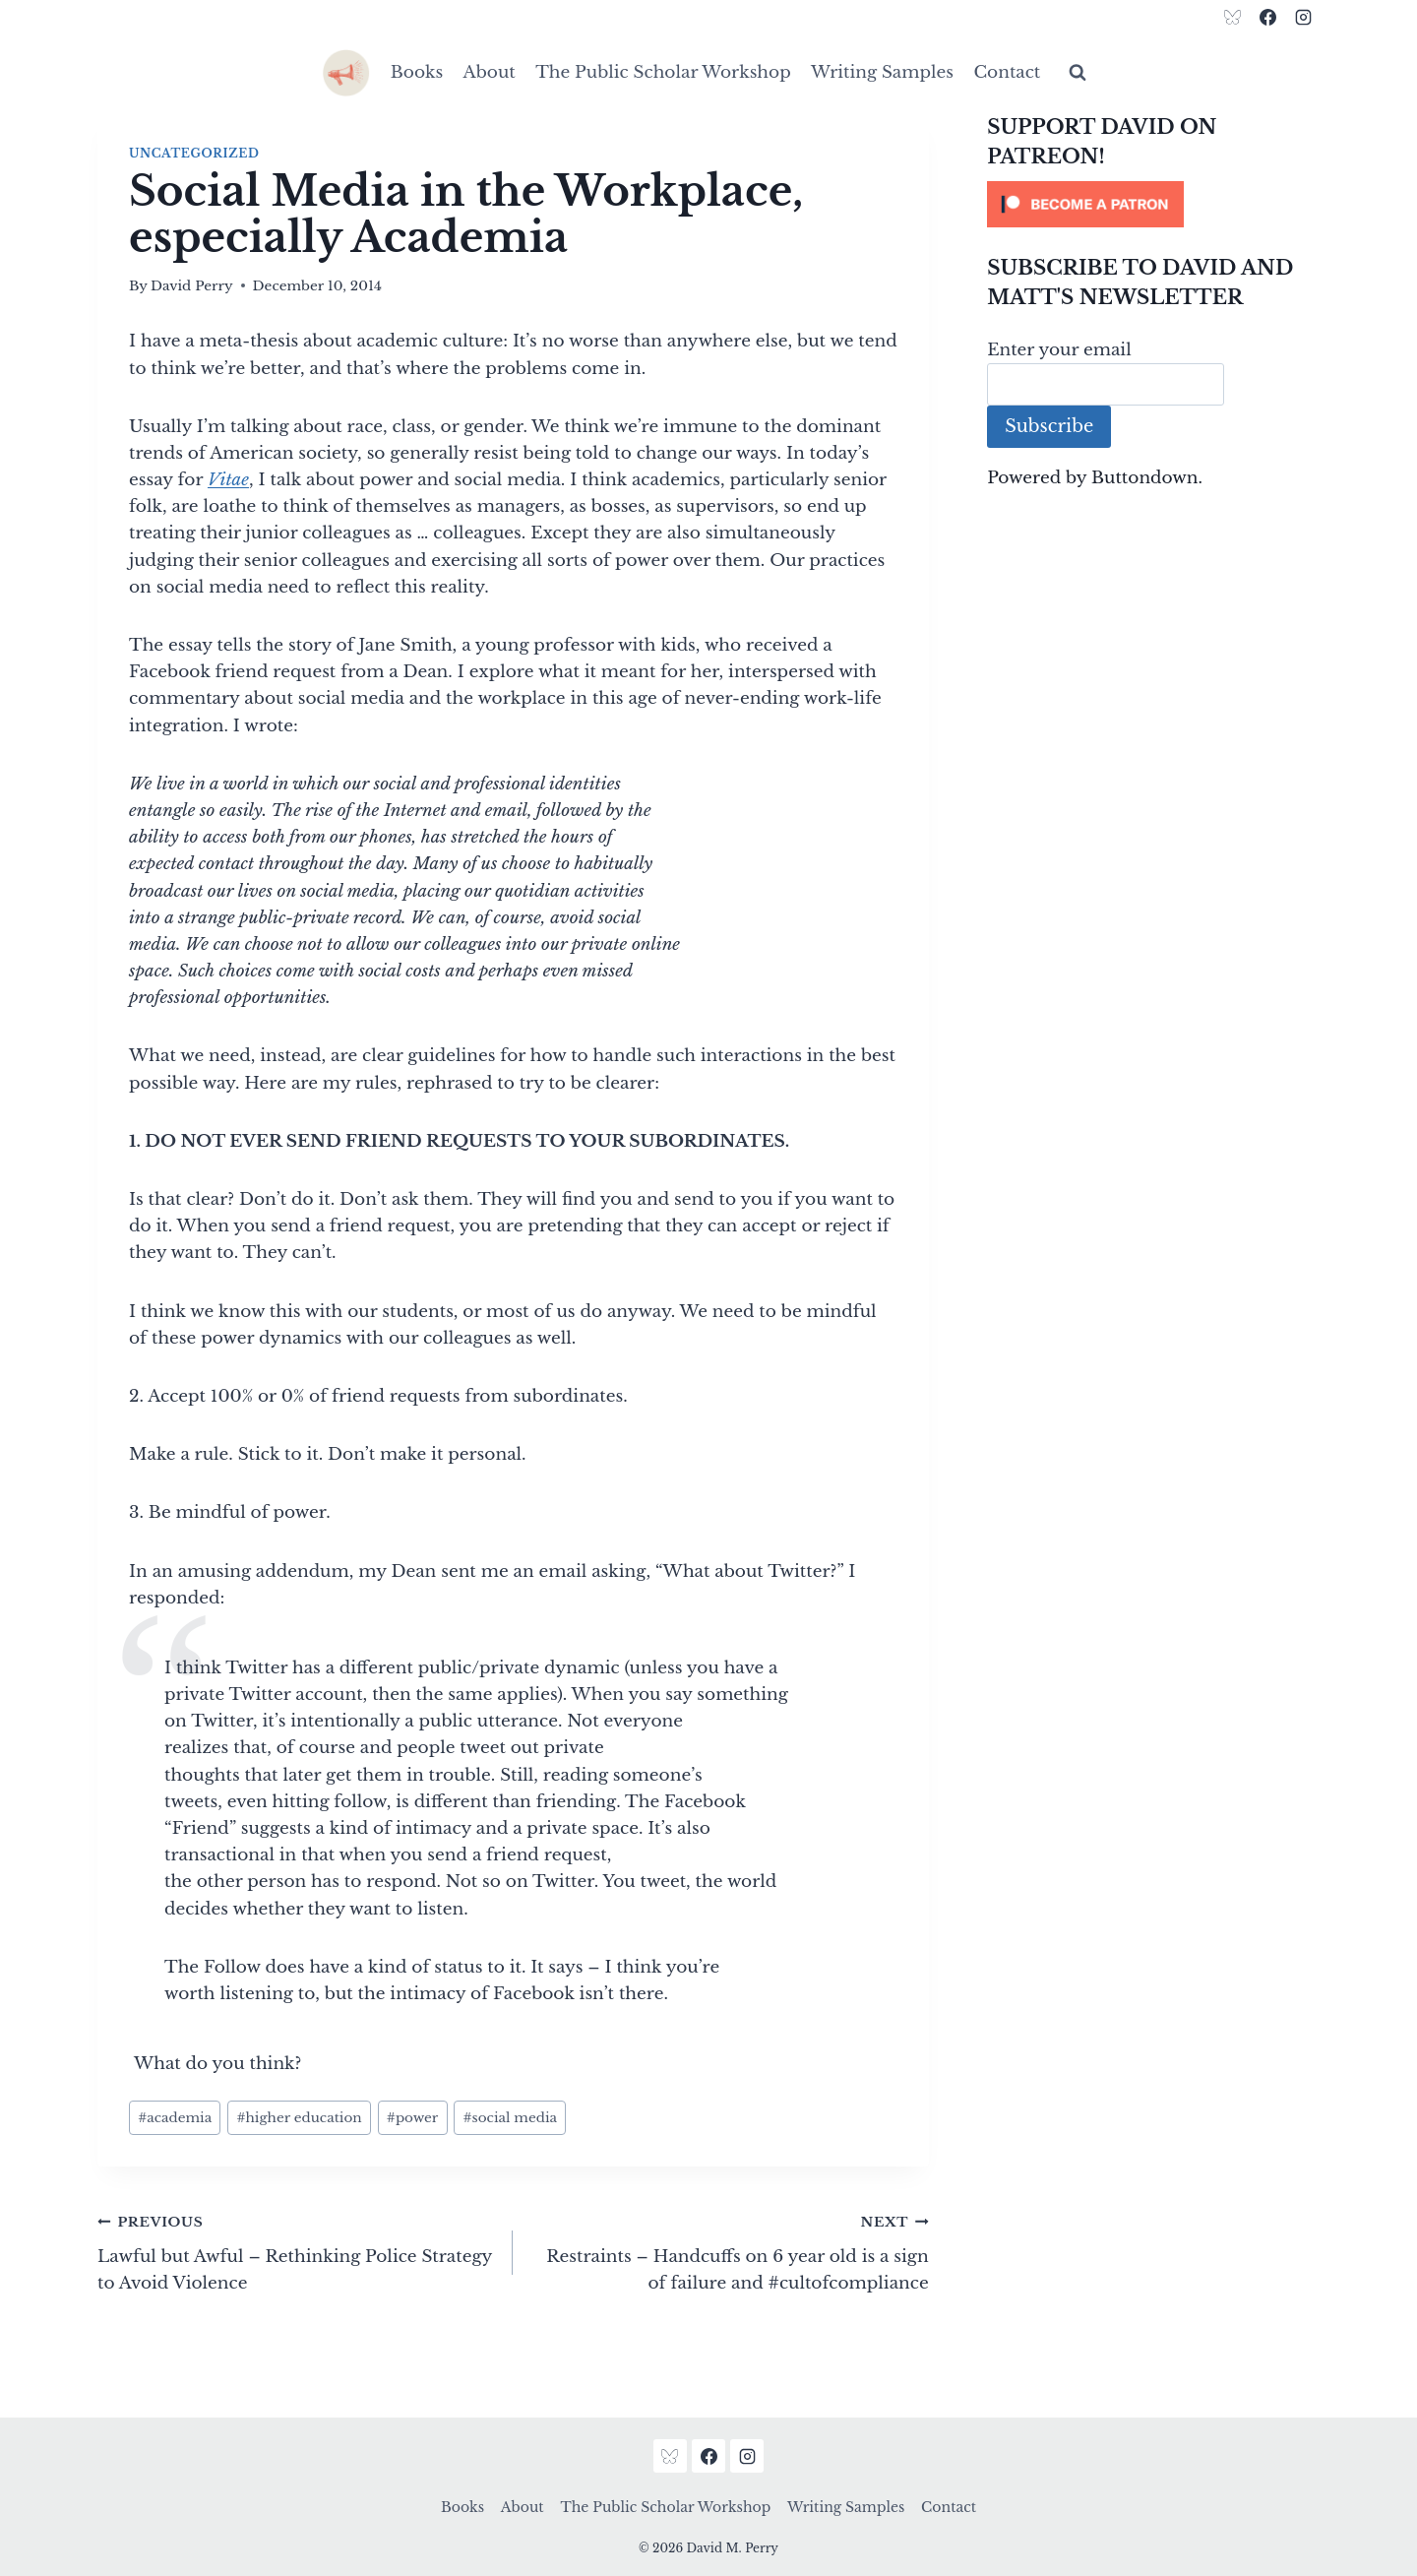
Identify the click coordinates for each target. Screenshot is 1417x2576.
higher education (298, 2117)
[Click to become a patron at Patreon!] (1153, 204)
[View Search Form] (1077, 73)
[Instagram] (1303, 16)
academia (175, 2117)
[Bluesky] (1233, 16)
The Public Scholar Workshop (663, 72)
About (489, 72)
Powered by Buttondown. (1094, 478)
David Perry (192, 286)
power (413, 2117)
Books (417, 72)
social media (509, 2117)
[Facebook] (1267, 16)
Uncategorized (194, 153)
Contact (1006, 72)
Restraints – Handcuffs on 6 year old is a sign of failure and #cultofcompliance (728, 2250)
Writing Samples (882, 72)
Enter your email (1059, 350)
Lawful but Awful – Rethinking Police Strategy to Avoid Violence (296, 2250)
